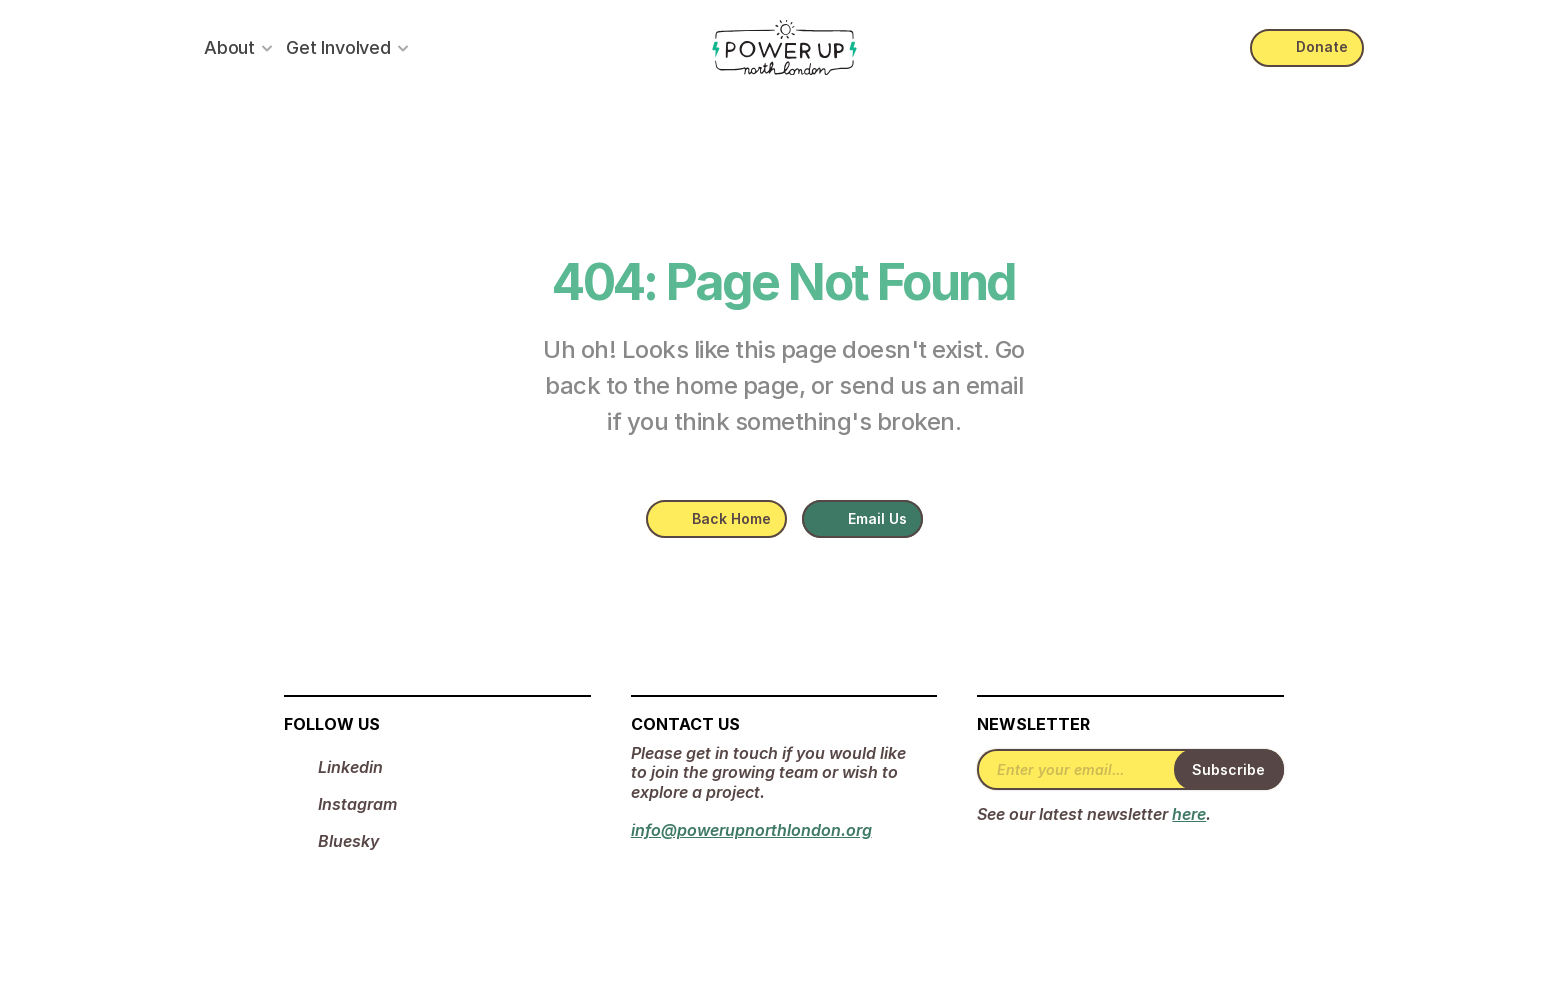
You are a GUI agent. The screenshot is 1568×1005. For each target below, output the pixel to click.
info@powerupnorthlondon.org (751, 830)
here (1189, 814)
